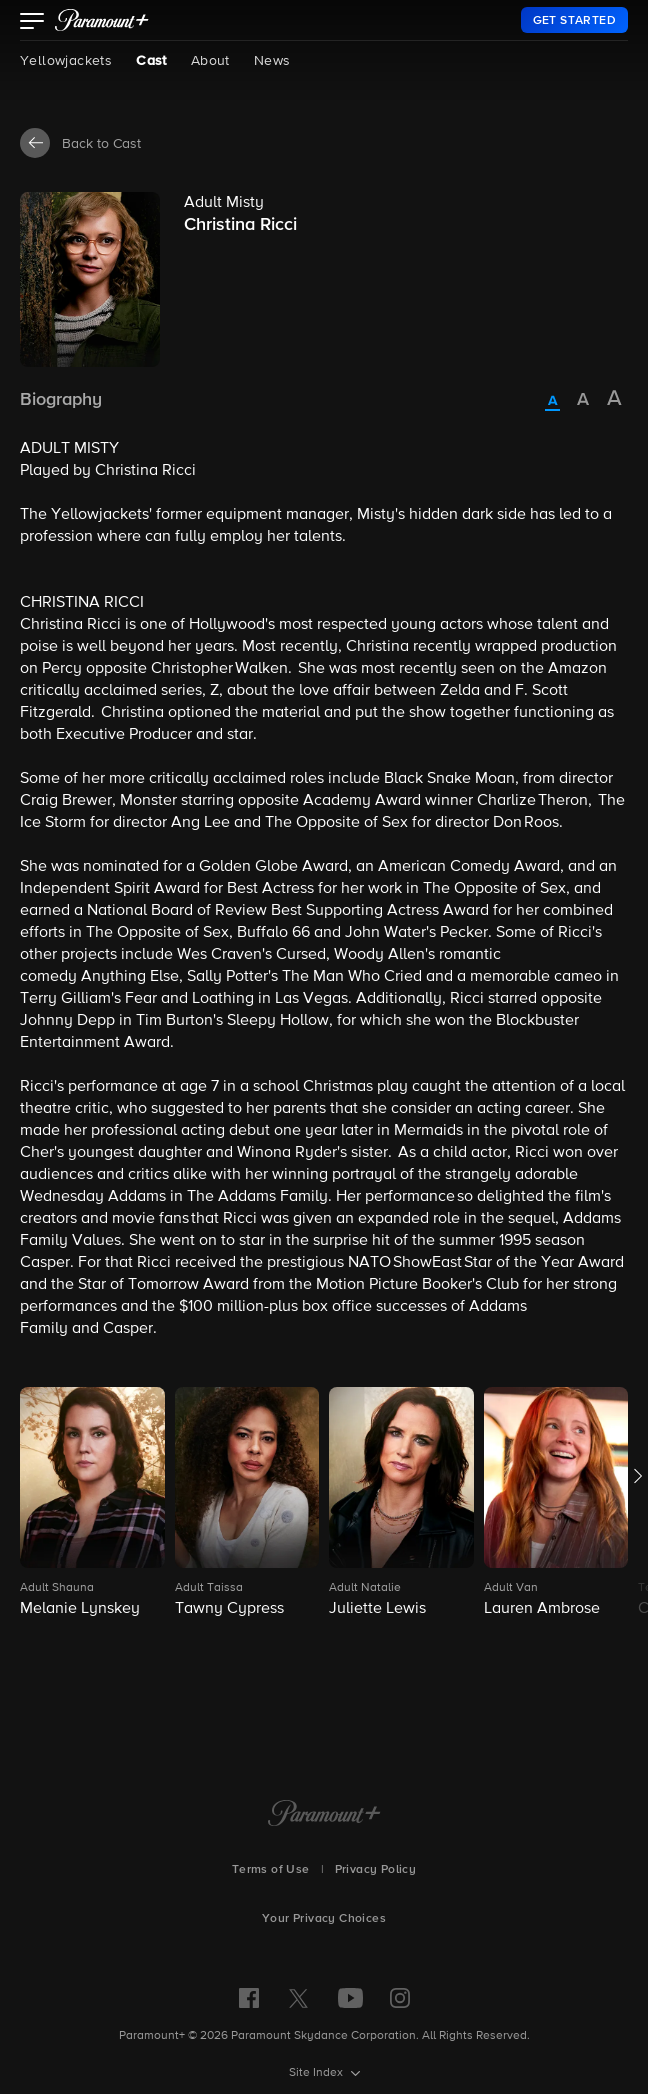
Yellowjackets (66, 61)
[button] (32, 23)
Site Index (317, 2073)
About (210, 61)
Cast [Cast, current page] (151, 61)
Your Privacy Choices (324, 1919)
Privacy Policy (376, 1870)
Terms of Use (271, 1870)
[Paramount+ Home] (324, 1815)
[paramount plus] (102, 20)
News (272, 61)
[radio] (552, 402)
